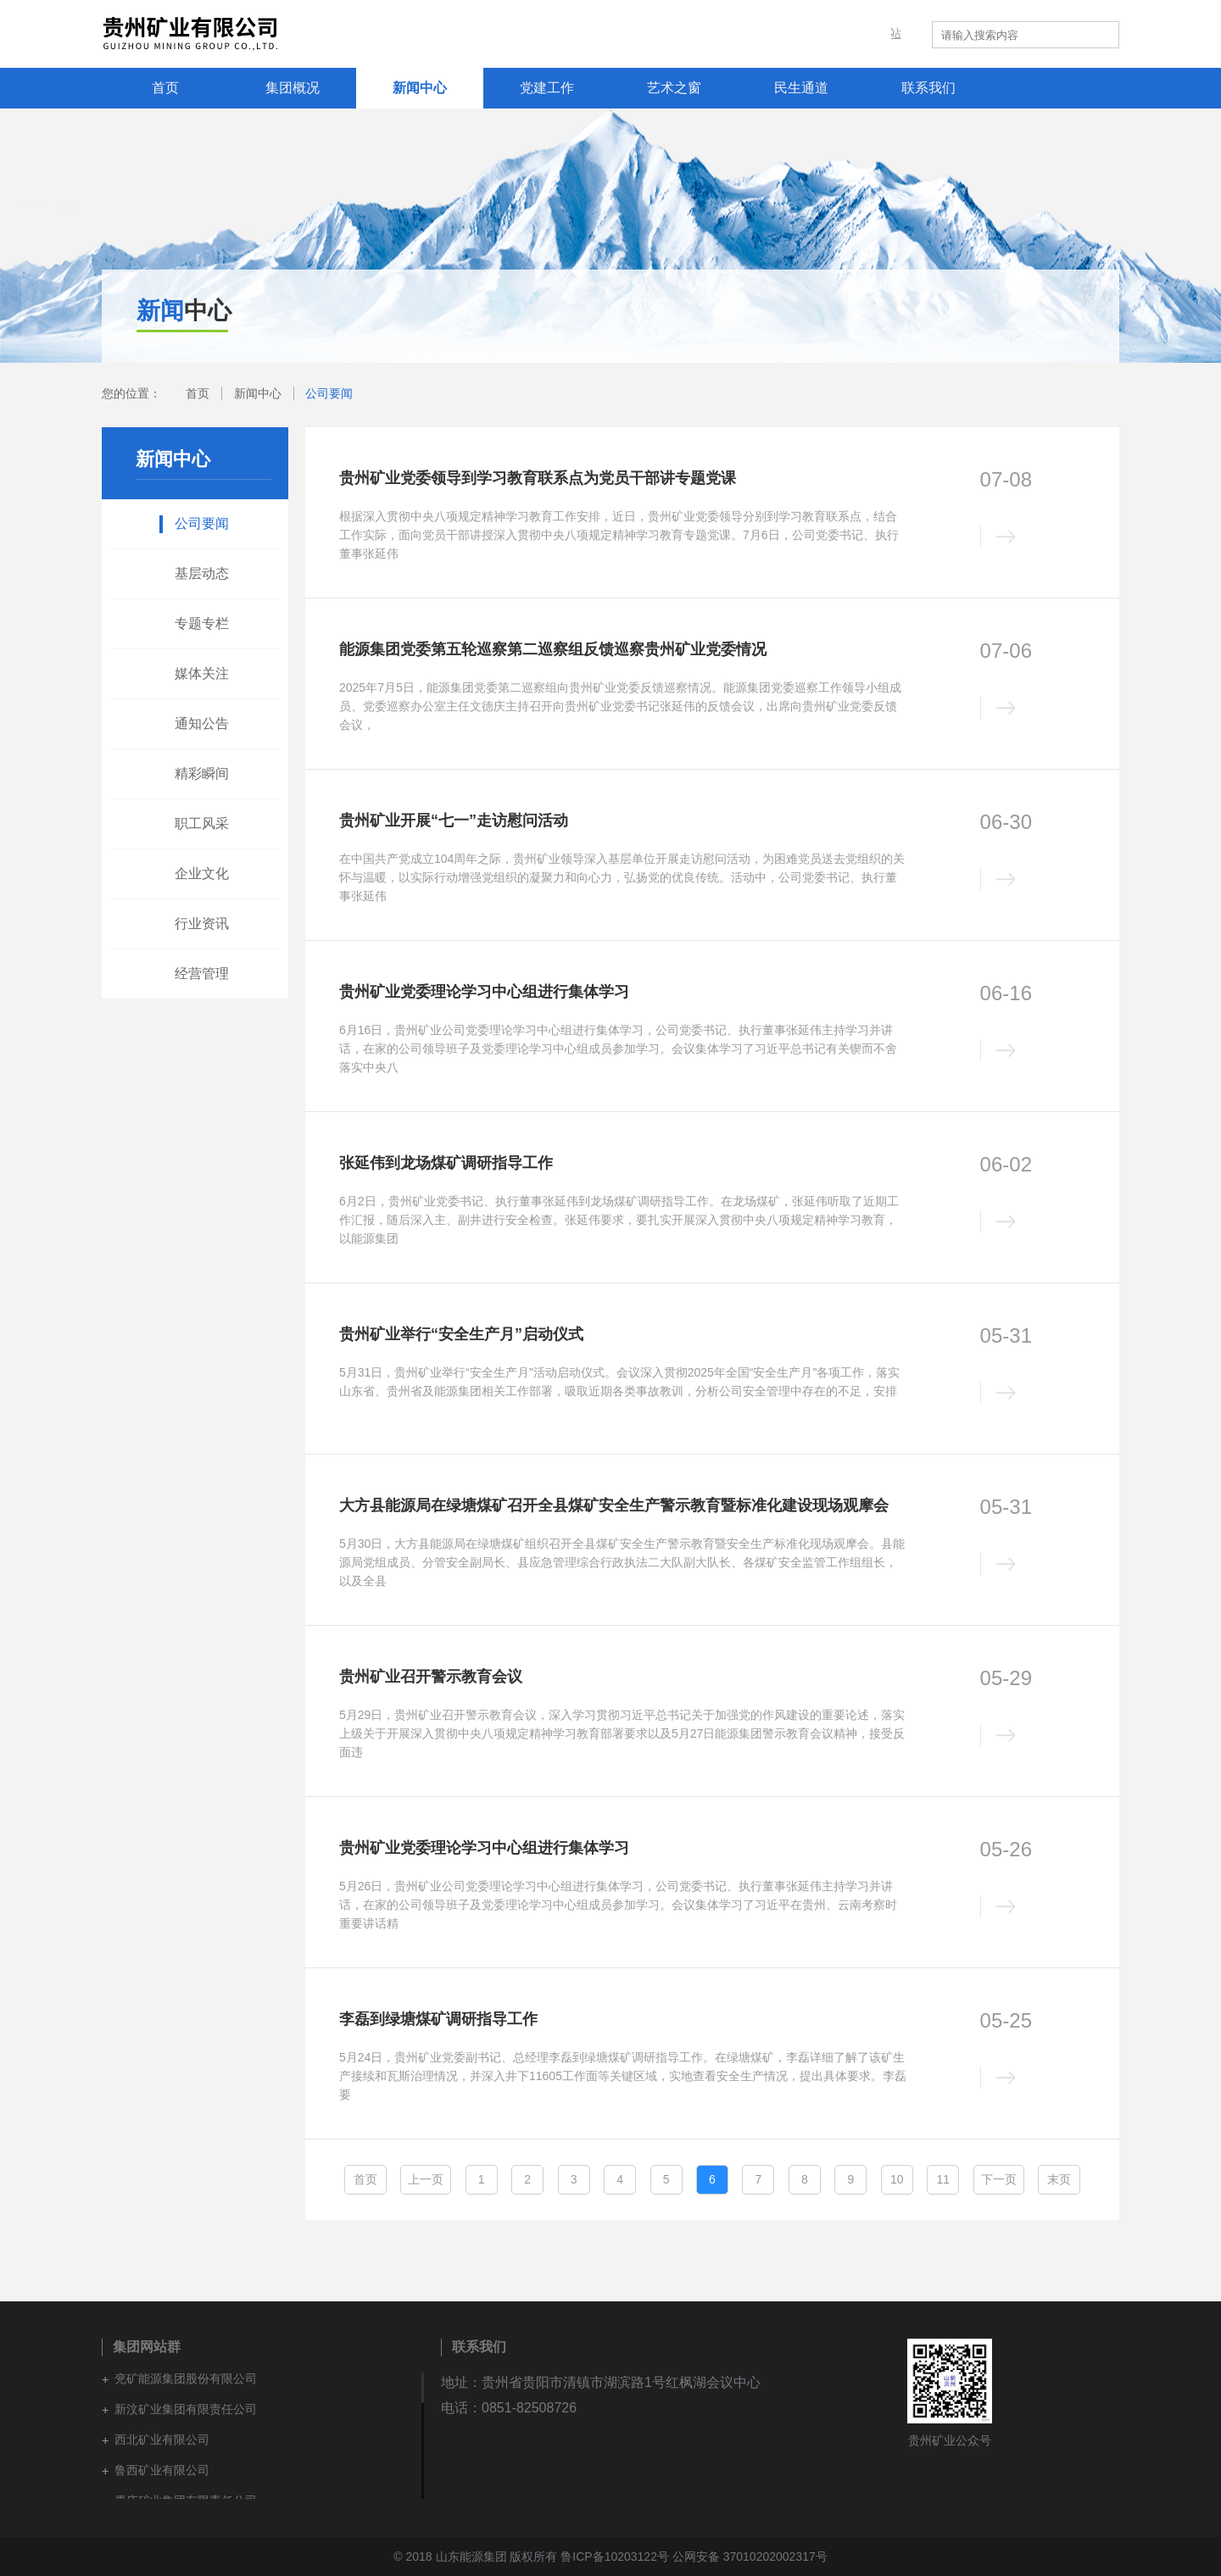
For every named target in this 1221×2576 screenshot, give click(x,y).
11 (943, 2179)
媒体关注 (202, 673)
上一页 (425, 2179)
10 (897, 2179)
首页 (165, 88)
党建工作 (547, 88)
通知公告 (202, 723)
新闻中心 (420, 88)
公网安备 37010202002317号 (750, 2556)
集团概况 (292, 88)
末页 (1059, 2179)
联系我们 (928, 88)
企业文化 (202, 873)
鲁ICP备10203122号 (614, 2556)
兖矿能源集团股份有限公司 (185, 2378)
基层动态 (202, 573)
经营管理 (202, 973)
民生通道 (801, 88)
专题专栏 (202, 623)
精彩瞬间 (202, 773)
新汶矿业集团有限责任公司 (185, 2409)
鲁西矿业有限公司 (161, 2470)
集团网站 (887, 34)
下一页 (999, 2179)
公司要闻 (329, 393)
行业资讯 (202, 923)
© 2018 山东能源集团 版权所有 (476, 2556)
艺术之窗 (674, 88)
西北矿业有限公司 (161, 2439)
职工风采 (202, 823)
